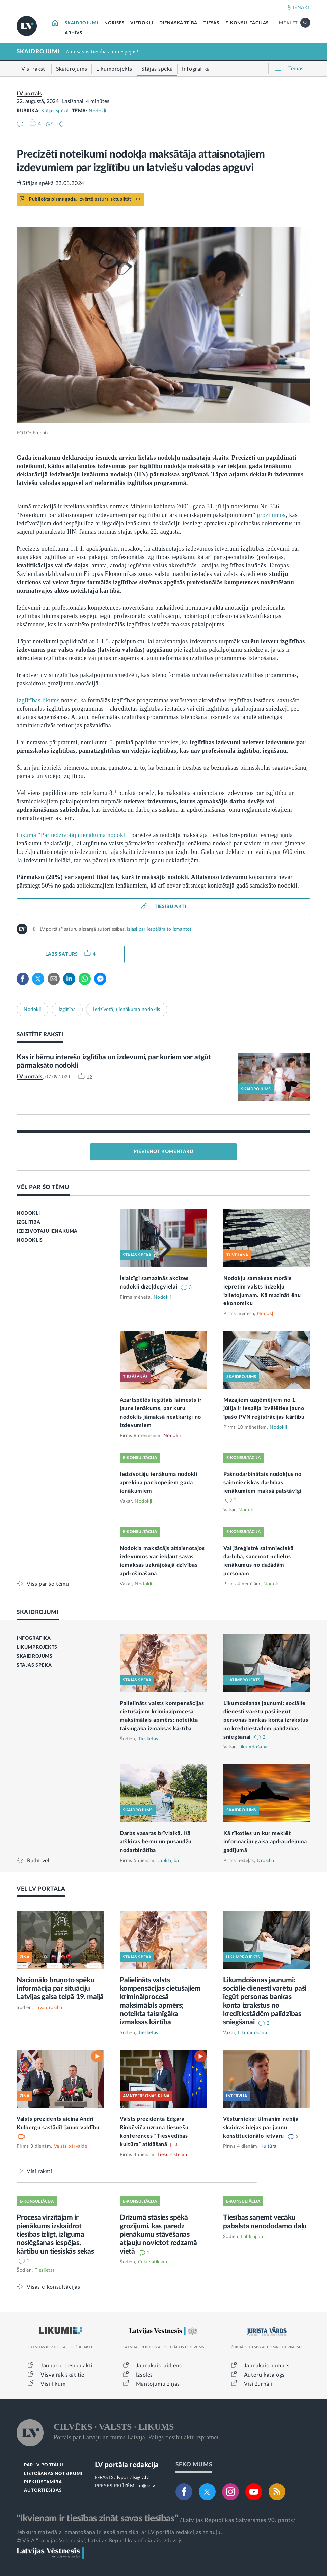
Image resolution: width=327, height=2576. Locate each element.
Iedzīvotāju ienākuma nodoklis (126, 1009)
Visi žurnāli (258, 2384)
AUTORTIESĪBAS (42, 2490)
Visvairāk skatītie (62, 2375)
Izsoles (144, 2375)
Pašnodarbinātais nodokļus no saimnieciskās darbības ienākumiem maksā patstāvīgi (262, 1482)
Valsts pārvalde (70, 2146)
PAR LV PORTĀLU (43, 2465)
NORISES (114, 23)
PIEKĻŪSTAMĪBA (43, 2482)
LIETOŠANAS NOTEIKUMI (53, 2474)
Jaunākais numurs (267, 2365)
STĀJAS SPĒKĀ (34, 1665)
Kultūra (268, 2146)
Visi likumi (53, 2384)
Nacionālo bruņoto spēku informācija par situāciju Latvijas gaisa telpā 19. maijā (60, 1988)
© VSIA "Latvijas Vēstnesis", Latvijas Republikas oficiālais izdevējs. (100, 2540)
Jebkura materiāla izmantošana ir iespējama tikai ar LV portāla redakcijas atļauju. (119, 2532)
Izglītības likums (38, 700)
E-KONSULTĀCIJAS (247, 23)
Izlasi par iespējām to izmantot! (160, 929)
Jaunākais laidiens (159, 2365)
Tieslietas (148, 1739)
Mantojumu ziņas (158, 2384)
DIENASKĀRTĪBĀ (178, 23)
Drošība (265, 1860)
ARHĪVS (73, 33)
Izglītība (67, 1009)
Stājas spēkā (55, 110)
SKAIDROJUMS (35, 1656)
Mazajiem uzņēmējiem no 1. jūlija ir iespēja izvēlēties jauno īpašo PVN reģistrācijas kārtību (264, 1408)
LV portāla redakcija (127, 2465)
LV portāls (29, 93)
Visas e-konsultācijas (53, 2287)
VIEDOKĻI (141, 23)
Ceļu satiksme (153, 2262)
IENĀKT (301, 7)
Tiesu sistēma (172, 2154)
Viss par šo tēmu (48, 1584)
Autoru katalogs (264, 2375)
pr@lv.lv (146, 2486)
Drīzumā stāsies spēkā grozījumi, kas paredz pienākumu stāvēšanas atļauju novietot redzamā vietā (158, 2234)
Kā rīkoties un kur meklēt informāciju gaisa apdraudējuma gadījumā (265, 1842)
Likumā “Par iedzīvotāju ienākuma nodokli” (73, 835)
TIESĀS (211, 23)
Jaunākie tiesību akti (66, 2365)
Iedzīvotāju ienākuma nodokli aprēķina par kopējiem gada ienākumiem (158, 1482)
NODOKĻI (28, 1213)
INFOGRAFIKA (34, 1638)
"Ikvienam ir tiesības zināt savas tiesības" (97, 2518)
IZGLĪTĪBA (28, 1222)
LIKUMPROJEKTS (37, 1647)
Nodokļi (97, 110)
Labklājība (168, 1860)
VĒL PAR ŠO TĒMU (43, 1187)
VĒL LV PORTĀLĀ (41, 1889)
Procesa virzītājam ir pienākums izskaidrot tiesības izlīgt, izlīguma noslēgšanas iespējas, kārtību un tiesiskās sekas (55, 2234)
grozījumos (271, 514)
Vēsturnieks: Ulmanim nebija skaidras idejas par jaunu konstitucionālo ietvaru (261, 2127)
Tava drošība (48, 2007)
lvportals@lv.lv (133, 2477)
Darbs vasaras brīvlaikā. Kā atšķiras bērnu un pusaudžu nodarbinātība (155, 1842)
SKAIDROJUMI (81, 23)
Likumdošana (253, 1747)
